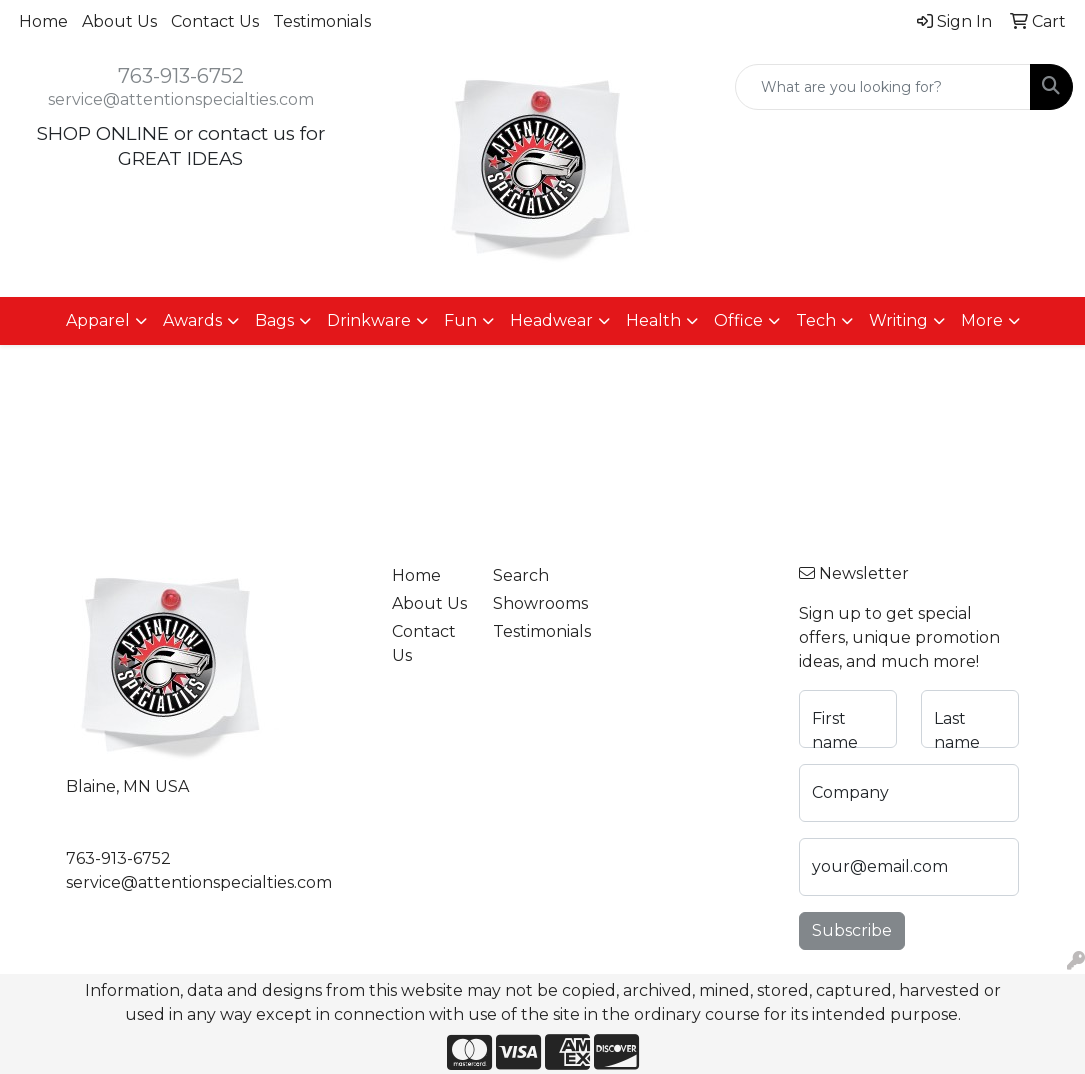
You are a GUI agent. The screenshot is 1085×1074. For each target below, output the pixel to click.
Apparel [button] (98, 320)
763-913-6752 (181, 76)
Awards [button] (192, 320)
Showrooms (532, 603)
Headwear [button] (551, 320)
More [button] (982, 320)
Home (43, 21)
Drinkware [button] (369, 320)
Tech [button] (816, 320)
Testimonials (322, 21)
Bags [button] (274, 320)
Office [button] (738, 320)
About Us (119, 21)
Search (521, 575)
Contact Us (215, 21)
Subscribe (852, 930)
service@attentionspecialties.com (181, 99)
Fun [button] (460, 320)
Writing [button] (898, 320)
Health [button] (653, 320)
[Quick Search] (883, 87)
